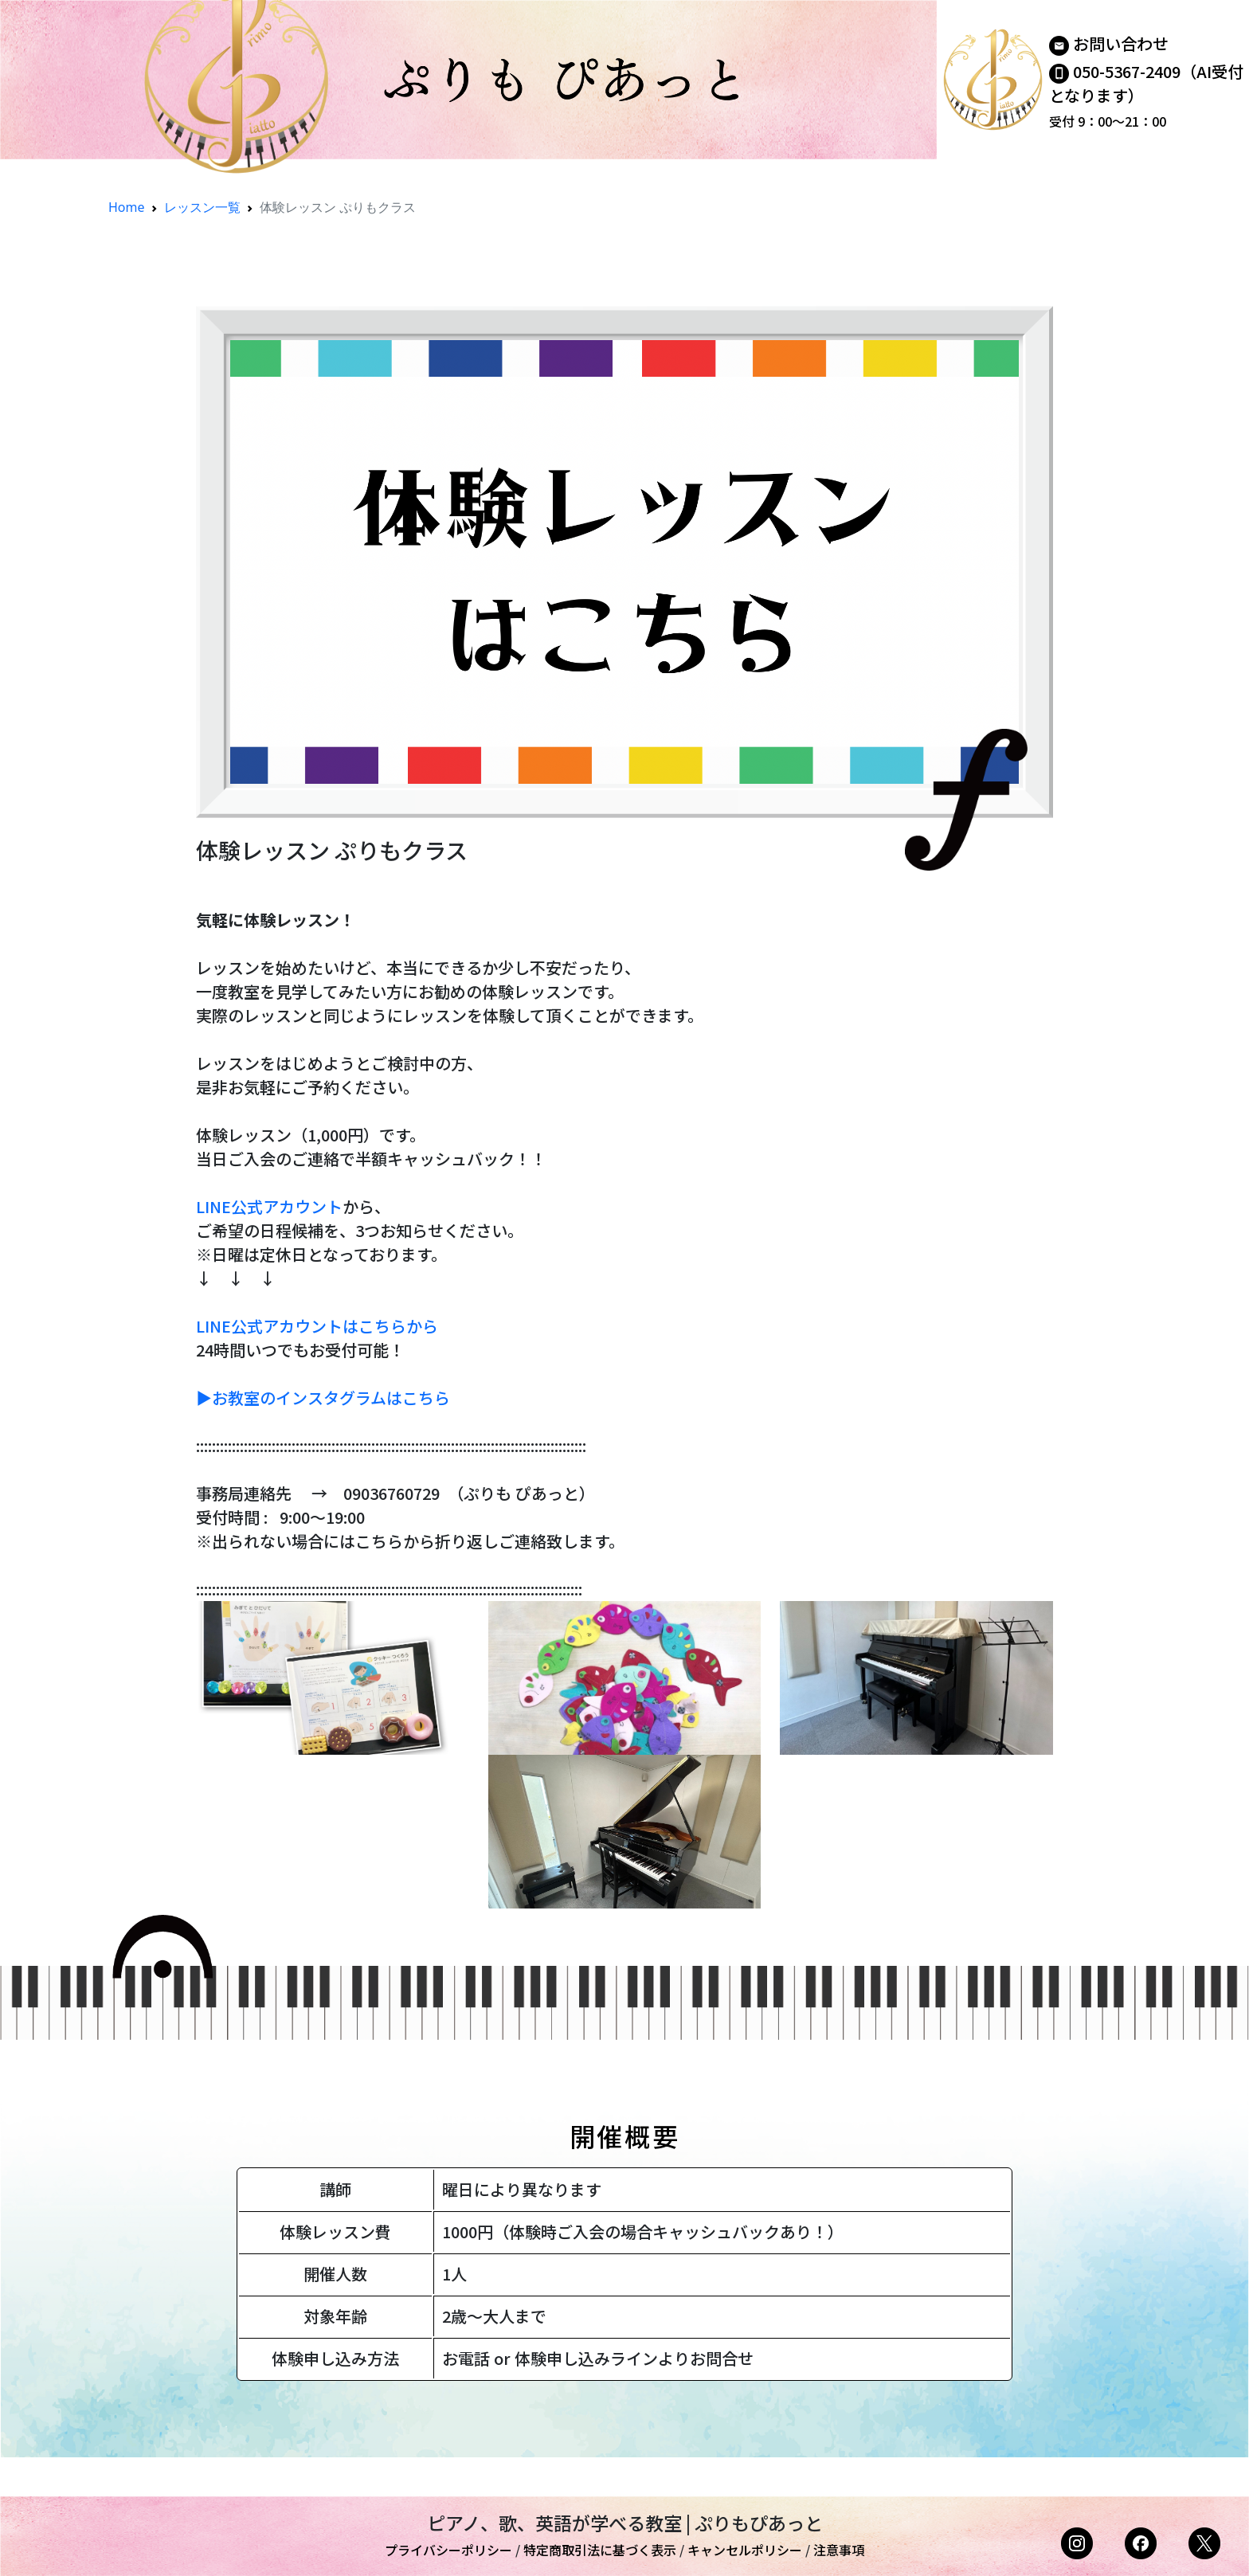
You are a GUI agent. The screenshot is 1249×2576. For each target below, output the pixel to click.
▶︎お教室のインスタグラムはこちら (323, 1397)
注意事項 (838, 2549)
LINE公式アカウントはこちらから (317, 1325)
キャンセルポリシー (744, 2549)
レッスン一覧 (202, 207)
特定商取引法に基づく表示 (599, 2549)
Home (126, 207)
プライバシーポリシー (448, 2549)
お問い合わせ (1121, 43)
